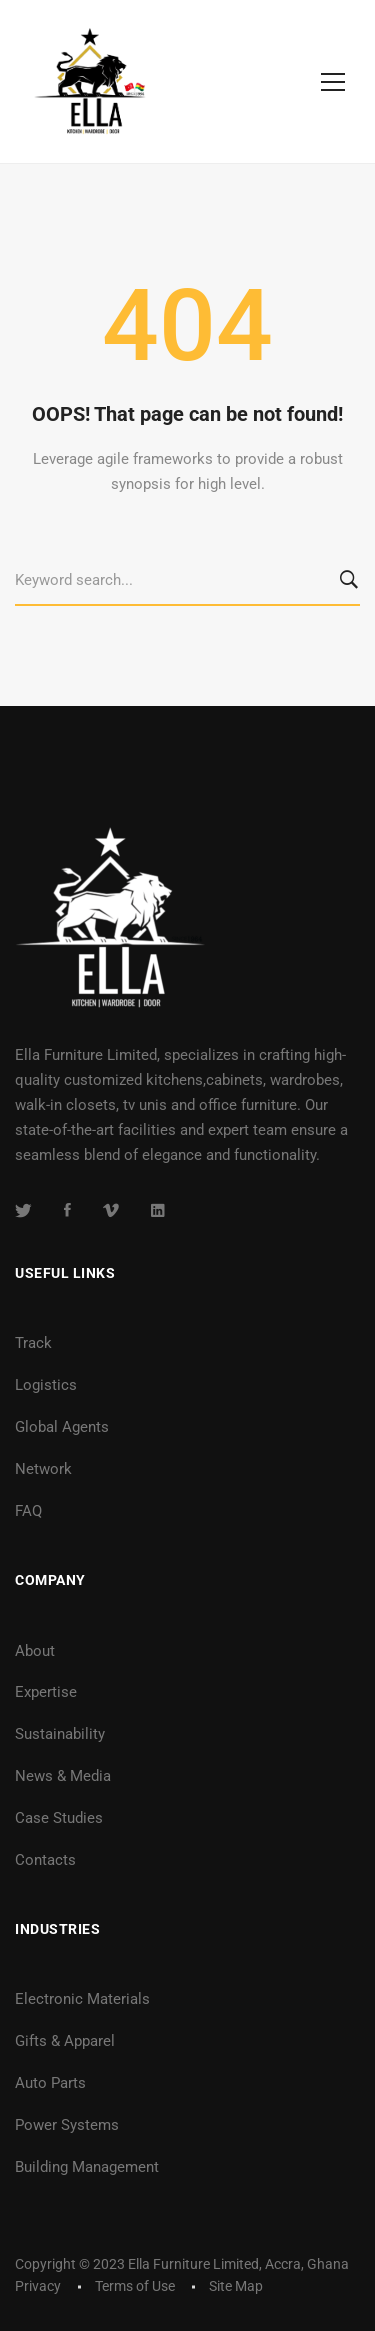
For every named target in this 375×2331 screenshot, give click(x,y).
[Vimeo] (111, 1210)
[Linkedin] (158, 1210)
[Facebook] (67, 1210)
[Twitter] (23, 1210)
